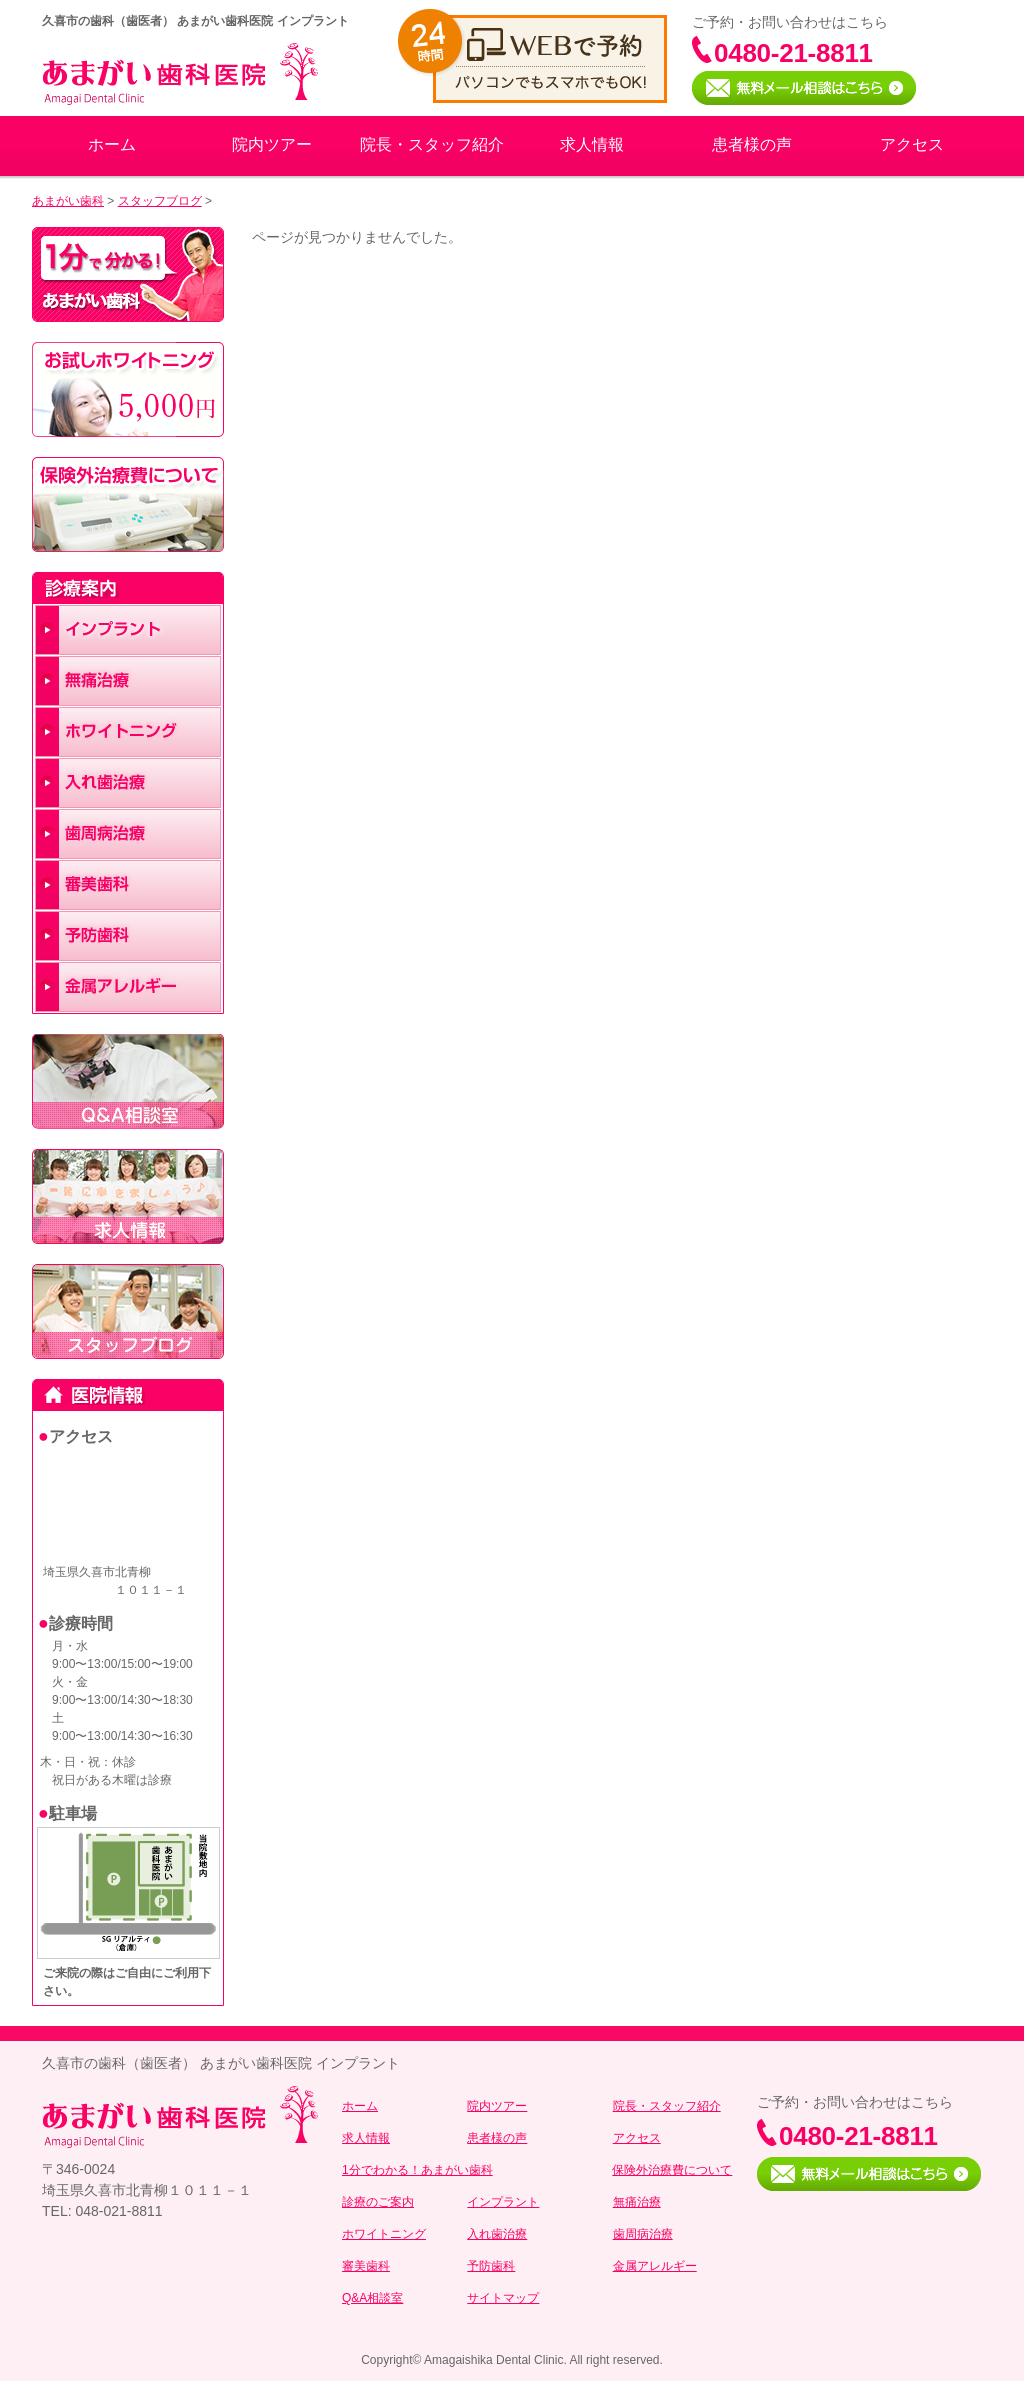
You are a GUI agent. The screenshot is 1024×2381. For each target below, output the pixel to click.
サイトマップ (503, 2298)
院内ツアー (272, 144)
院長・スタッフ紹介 (432, 144)
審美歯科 (366, 2266)
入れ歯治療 (497, 2234)
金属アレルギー (655, 2266)
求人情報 (592, 144)
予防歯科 (491, 2266)
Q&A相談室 (372, 2298)
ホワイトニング (384, 2234)
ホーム (112, 144)
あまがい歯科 (68, 201)
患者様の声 (752, 144)
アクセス (912, 144)
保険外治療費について (672, 2170)
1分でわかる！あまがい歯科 (417, 2170)
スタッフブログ (160, 201)
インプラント (503, 2202)
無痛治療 (637, 2202)
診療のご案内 (378, 2202)
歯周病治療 (643, 2234)
